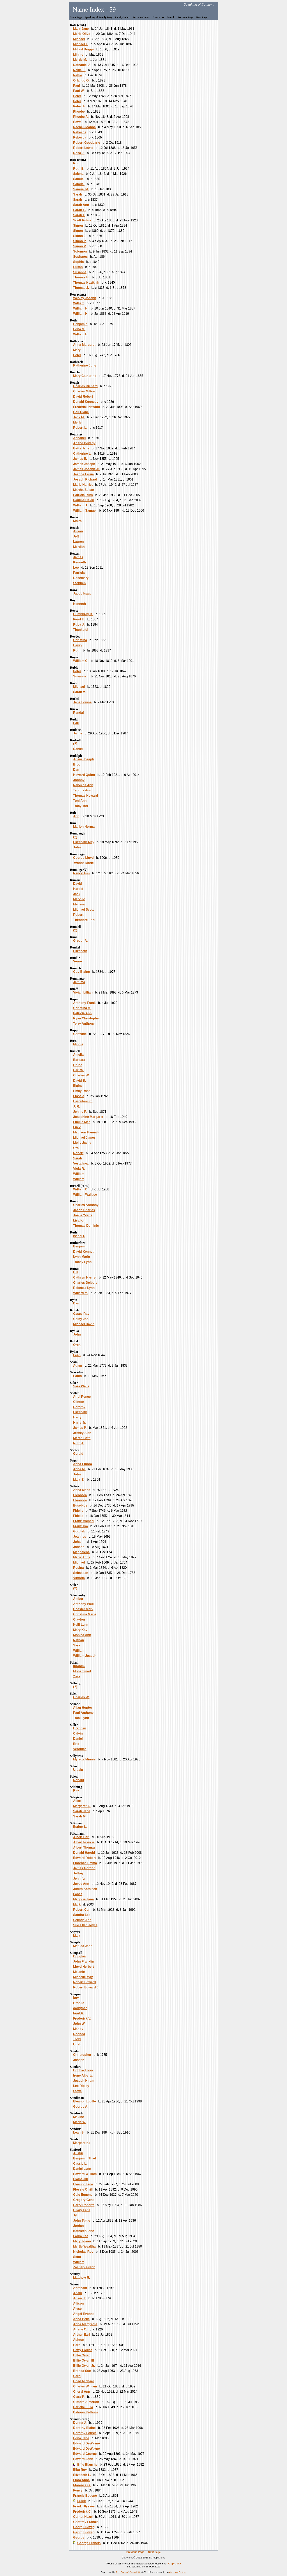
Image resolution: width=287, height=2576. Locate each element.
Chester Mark (83, 1609)
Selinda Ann (82, 1920)
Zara (76, 1676)
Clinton (78, 1401)
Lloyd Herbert (83, 1966)
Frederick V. (82, 2018)
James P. (79, 1427)
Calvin (78, 1733)
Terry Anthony (84, 1023)
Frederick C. (82, 2511)
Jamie (77, 733)
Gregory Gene (83, 2200)
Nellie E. (79, 70)
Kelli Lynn (80, 1624)
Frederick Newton (86, 407)
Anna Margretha (85, 2324)
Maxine (78, 2117)
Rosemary (80, 578)
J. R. (76, 1106)
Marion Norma (84, 826)
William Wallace (85, 1194)
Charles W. (81, 1075)
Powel (77, 122)
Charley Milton (84, 391)
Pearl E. (79, 619)
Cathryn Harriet (84, 1277)
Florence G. (82, 2485)
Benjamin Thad (84, 2158)
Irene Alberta (82, 2075)
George (78, 2537)
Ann (76, 816)
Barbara (79, 1059)
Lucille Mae (81, 1122)
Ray (76, 1790)
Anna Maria (81, 1490)
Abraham (80, 2288)
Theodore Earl (84, 920)
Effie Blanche (87, 2464)
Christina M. (82, 1008)
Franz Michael (83, 1521)
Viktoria (79, 1578)
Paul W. (79, 90)
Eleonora (80, 1495)
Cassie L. (80, 2163)
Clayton (79, 1619)
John (77, 847)
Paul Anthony (83, 1712)
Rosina (78, 1567)
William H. (80, 308)
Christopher (82, 2054)
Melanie (79, 1972)
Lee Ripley (81, 2086)
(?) (75, 743)
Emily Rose (81, 1091)
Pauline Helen (83, 500)
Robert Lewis (83, 147)
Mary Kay (80, 1629)
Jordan (78, 2225)
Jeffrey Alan (82, 1433)
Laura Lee (80, 2236)
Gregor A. (80, 940)
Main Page (76, 17)
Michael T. (80, 44)
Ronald (78, 1780)
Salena (78, 173)
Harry (77, 1417)
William (78, 303)
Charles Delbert (85, 1282)
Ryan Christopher (86, 1018)
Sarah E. (79, 210)
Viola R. (79, 1168)
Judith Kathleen (85, 1889)
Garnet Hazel (83, 2516)
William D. (80, 1189)
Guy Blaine (81, 971)
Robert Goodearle (86, 142)
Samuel (79, 179)
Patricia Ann (82, 1013)
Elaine (78, 1085)
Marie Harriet (83, 484)
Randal (78, 712)
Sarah (77, 194)
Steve (77, 2091)
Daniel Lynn (82, 2168)
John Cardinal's (123, 2572)
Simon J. (79, 236)
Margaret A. (81, 1806)
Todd (77, 2039)
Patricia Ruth (83, 495)
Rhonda (79, 2034)
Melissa (79, 904)
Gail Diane (81, 412)
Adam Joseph (83, 759)
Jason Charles (84, 1210)
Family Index (122, 17)
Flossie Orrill (83, 2189)
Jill (75, 2215)
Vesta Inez (80, 1163)
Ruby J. (79, 624)
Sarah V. (79, 692)
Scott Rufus (82, 220)
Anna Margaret (84, 344)
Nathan (78, 1640)
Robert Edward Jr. (86, 1987)
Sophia (78, 261)
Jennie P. (80, 1111)
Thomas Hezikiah (86, 282)
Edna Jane (81, 2438)
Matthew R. (81, 2277)
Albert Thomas (84, 1847)
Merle (77, 422)
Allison (78, 2303)
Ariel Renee (82, 1396)
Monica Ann (82, 1635)
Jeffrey (78, 1873)
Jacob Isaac (82, 593)
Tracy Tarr (80, 806)
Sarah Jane (81, 1811)
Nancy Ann (81, 873)
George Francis (88, 2543)
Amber (78, 1598)
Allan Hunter (82, 1707)
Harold (78, 888)
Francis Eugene (85, 2495)
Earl (76, 723)
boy (76, 1997)
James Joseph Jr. (86, 469)
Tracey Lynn (82, 1262)
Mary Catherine (84, 375)
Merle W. (79, 2122)
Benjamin (80, 324)
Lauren (78, 541)
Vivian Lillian (83, 992)
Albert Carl (81, 1837)
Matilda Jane (82, 1946)
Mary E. (79, 1479)
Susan (78, 267)
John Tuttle (81, 2220)
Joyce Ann (81, 1883)
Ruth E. (78, 168)
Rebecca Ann (83, 785)
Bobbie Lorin (83, 2070)
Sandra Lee (81, 1915)
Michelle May (83, 1977)
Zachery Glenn (84, 2267)
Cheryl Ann (81, 2391)
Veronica (79, 1749)
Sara (76, 1645)
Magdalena (81, 1552)
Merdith (79, 546)
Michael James (84, 1137)
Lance (77, 1894)
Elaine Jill (80, 2179)
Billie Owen (81, 2355)
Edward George (85, 2453)
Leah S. (79, 2132)
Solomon (80, 251)
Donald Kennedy (85, 401)
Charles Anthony (85, 1205)
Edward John (83, 2459)
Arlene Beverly (84, 443)
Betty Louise (82, 2350)
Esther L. (80, 1826)
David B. (79, 1080)
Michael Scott (83, 909)
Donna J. (80, 2422)
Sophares (80, 256)
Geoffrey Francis (85, 2522)
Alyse (77, 2308)
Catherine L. (82, 453)
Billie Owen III (83, 2360)
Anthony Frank (84, 1002)
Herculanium (82, 1101)
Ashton (78, 2339)
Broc (76, 764)
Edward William (85, 2174)
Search (171, 17)
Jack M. (79, 417)
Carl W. (78, 1070)
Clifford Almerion (86, 2402)
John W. (79, 2023)
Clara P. (79, 2396)
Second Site (135, 2572)
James (78, 557)
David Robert (83, 396)
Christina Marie (84, 1614)
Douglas (79, 1956)
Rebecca (79, 132)
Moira (77, 521)
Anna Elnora (82, 1464)
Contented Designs (177, 2572)
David (77, 883)
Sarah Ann (81, 204)
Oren (77, 1344)
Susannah (80, 676)
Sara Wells (81, 1386)
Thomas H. (81, 277)
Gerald (78, 1453)
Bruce (77, 1065)
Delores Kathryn (85, 2412)
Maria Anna (81, 1557)
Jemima (79, 982)
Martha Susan (83, 489)
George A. (80, 2106)
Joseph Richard (85, 479)
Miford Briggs (83, 49)
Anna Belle (81, 2319)
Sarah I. (79, 215)
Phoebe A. (81, 116)
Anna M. (79, 1469)
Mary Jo (79, 899)
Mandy (78, 2029)
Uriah (77, 2044)
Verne (77, 961)
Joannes (79, 1536)
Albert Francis (84, 1842)
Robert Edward (84, 1982)
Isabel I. (79, 1236)
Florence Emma (85, 1863)
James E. (80, 458)
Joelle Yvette (82, 1215)
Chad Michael (83, 2381)
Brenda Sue (82, 2371)
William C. (80, 660)
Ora (76, 1148)
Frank (81, 2501)
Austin (78, 2153)
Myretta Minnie (84, 1759)
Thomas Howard (85, 795)
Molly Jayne (82, 1142)
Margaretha (81, 2143)
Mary (77, 350)
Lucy (77, 1127)
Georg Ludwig (84, 2527)
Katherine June (84, 365)
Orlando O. (81, 80)
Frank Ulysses (84, 2506)
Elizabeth (80, 951)
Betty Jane (81, 448)
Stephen (79, 583)
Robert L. (80, 427)
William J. (80, 505)
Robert (78, 914)
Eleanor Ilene (83, 2184)
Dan (76, 769)
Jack (76, 894)
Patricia (79, 572)
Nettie (77, 75)
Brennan (79, 1728)
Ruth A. (78, 1443)
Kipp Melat (174, 2563)
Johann (79, 1541)
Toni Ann (80, 800)
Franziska (80, 1526)
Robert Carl (81, 1909)
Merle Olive (81, 33)
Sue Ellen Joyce (85, 1925)
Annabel (79, 438)
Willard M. (80, 1293)
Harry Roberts (83, 2205)
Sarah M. (79, 1816)
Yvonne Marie (83, 863)
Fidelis (78, 1510)
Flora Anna (81, 2480)
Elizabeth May (83, 842)
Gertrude (80, 1034)
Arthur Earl (81, 2334)
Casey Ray (81, 1313)
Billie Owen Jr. (84, 2365)
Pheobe (79, 111)
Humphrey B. (83, 614)
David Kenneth (84, 1251)
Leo (76, 567)
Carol (77, 2376)
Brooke (78, 2003)
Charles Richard (85, 386)
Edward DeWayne (86, 2443)
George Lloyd (83, 857)
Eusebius (80, 1505)
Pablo (77, 1376)
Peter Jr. (79, 106)
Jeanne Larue (83, 474)
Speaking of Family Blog (98, 17)
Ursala (78, 1769)
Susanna (79, 272)
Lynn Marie (81, 1256)
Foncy (78, 2490)
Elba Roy (80, 2469)
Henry (77, 645)
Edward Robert (84, 1858)
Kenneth (79, 562)
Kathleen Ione (83, 2231)
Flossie (78, 1096)
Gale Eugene (82, 2194)
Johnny (79, 780)
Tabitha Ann (82, 790)
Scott (77, 2257)
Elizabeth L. (82, 2475)
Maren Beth (81, 1438)
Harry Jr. (79, 1422)
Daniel (78, 749)
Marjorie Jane (83, 1899)
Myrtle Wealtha (84, 2246)
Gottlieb (79, 1531)
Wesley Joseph (84, 298)
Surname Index (141, 17)
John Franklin (83, 1961)
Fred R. (78, 2013)
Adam (77, 1365)
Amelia (78, 1054)
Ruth (76, 163)
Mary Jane (81, 28)
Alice (77, 1801)
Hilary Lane (81, 2210)
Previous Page (185, 17)
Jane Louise (82, 702)
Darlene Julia (83, 2407)
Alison (78, 531)
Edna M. (79, 329)
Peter (77, 96)
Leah (77, 1355)
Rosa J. (79, 153)
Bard (76, 2345)
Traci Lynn (81, 1718)
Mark (77, 1904)
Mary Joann (82, 2241)
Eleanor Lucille (84, 2101)
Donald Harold (84, 1852)
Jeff (76, 536)
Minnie (78, 54)
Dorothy (79, 1407)
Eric (76, 1744)
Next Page (201, 17)
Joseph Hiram (83, 2080)
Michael (79, 39)
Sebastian (80, 1572)
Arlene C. (80, 2329)
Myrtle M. (80, 59)
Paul (76, 85)
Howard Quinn (84, 774)
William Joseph (84, 1655)
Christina (80, 640)
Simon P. (79, 241)
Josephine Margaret (88, 1116)
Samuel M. (81, 189)
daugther (80, 2008)
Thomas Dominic (86, 1225)
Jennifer (79, 1878)
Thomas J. (81, 287)
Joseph (78, 2060)
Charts (156, 17)
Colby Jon (80, 1319)
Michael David (83, 1324)
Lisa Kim (79, 1220)
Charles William (85, 2386)
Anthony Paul (83, 1604)
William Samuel (84, 510)
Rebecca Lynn (84, 1287)
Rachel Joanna (84, 127)
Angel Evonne (83, 2314)
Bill (75, 1272)
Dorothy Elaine (84, 2428)
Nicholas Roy (83, 2251)
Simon (78, 225)
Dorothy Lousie (84, 2433)
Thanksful (80, 629)
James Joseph (84, 464)
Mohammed (82, 1671)
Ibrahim (79, 1666)
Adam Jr (79, 2298)
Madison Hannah (86, 1132)
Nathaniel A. (82, 65)
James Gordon (84, 1868)
